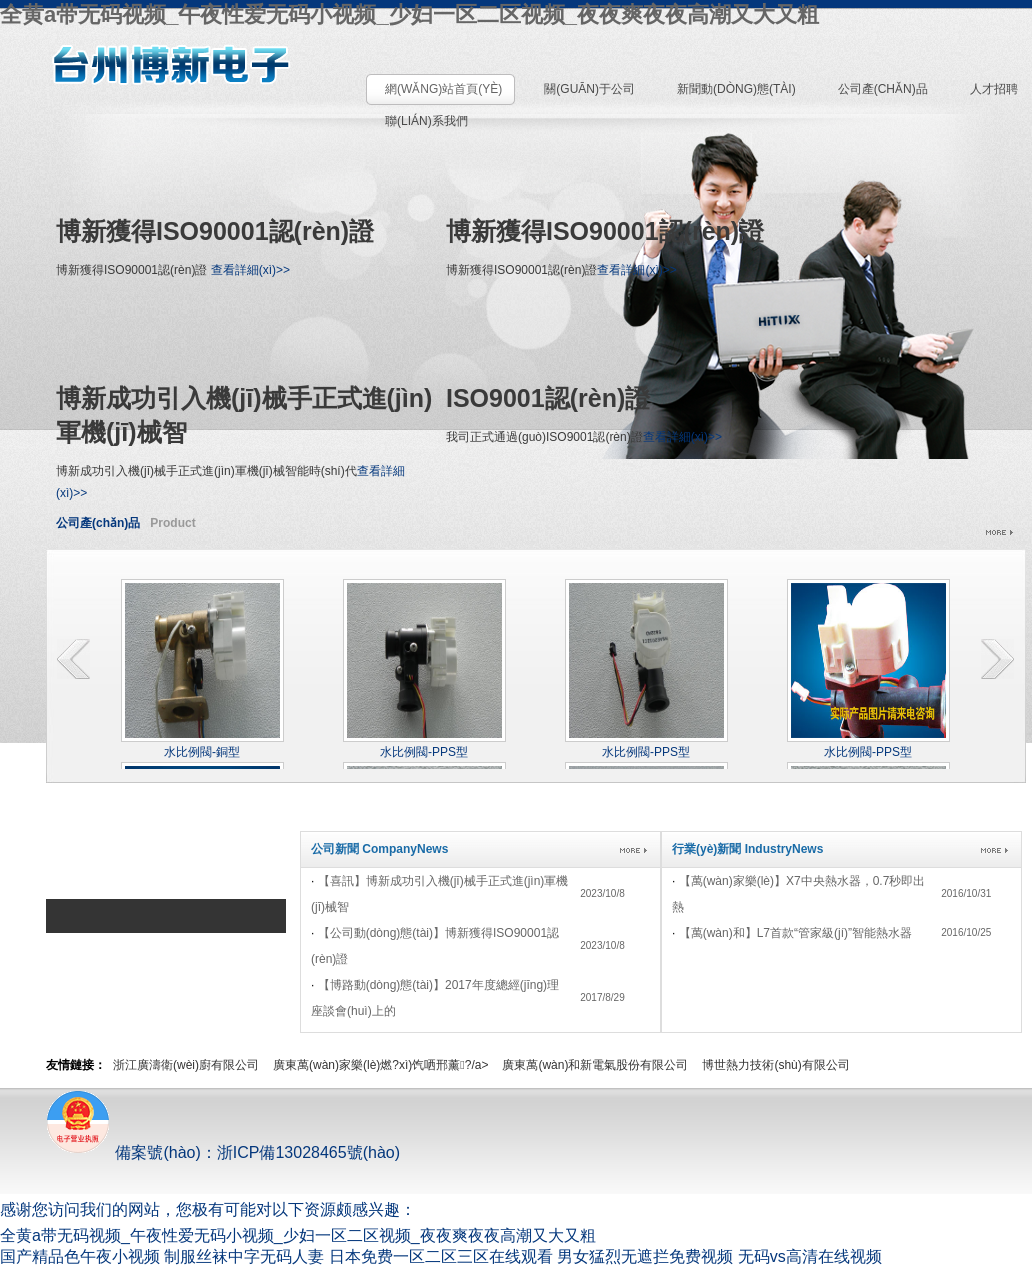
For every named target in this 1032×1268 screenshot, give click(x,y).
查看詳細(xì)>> (250, 270)
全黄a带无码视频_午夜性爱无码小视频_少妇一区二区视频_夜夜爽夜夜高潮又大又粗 (409, 14)
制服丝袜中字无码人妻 (244, 1256)
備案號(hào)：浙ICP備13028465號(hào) (223, 1152)
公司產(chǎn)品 (98, 523)
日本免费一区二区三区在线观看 (441, 1256)
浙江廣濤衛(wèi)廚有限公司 (186, 1065)
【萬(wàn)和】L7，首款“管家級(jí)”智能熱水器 (795, 933)
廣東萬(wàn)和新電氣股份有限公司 (595, 1065)
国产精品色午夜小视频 (80, 1256)
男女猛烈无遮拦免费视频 (645, 1256)
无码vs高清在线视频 (810, 1256)
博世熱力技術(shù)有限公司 (775, 1065)
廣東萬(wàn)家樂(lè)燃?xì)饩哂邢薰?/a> (380, 1065)
